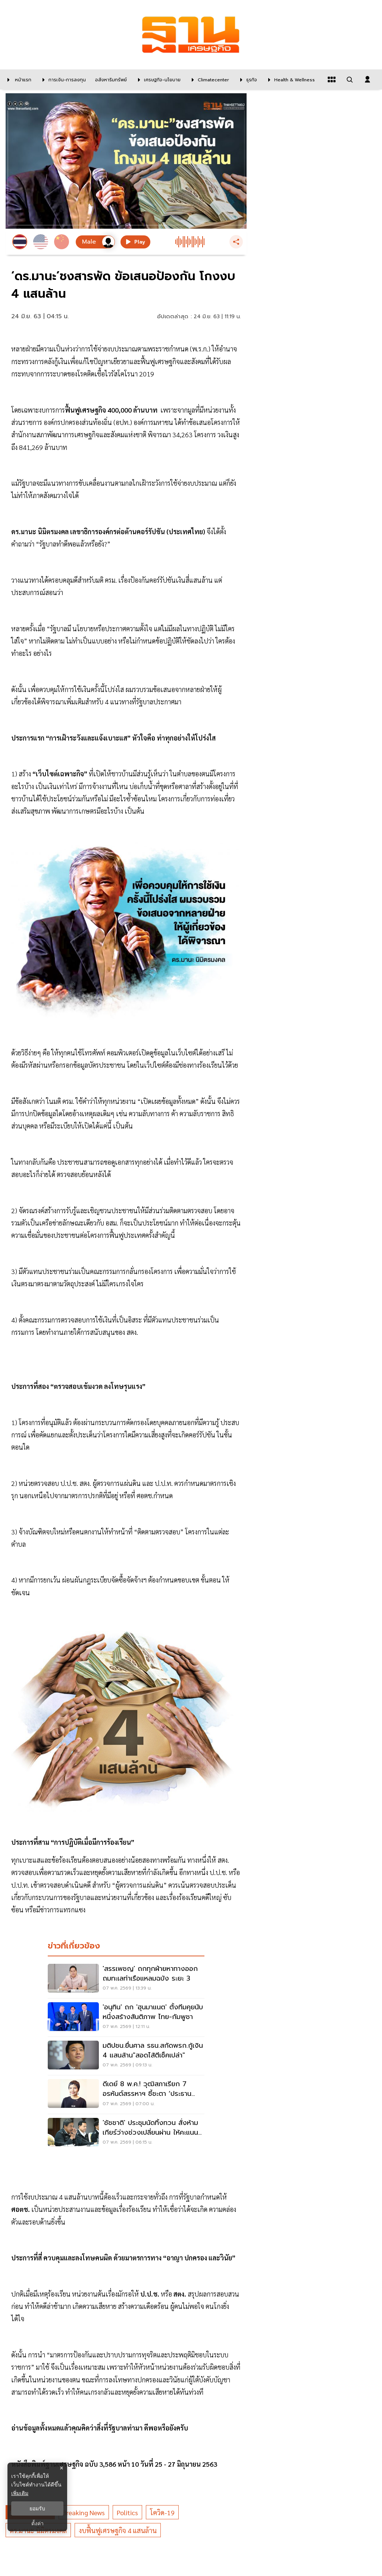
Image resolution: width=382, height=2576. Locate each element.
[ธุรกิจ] (247, 79)
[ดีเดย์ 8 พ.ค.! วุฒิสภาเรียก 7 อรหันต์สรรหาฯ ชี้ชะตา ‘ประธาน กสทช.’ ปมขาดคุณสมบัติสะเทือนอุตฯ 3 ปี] (126, 2094)
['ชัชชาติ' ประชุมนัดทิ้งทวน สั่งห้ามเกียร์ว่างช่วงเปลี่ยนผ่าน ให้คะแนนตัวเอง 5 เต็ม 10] (126, 2133)
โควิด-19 (162, 2512)
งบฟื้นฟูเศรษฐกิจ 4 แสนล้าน (118, 2530)
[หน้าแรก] (17, 79)
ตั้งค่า (37, 2523)
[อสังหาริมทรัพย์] (110, 79)
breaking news (84, 2512)
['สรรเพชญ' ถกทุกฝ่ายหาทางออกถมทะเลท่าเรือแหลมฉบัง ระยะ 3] (126, 1979)
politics (127, 2512)
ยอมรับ (37, 2508)
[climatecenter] (208, 79)
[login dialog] (367, 79)
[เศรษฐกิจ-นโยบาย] (157, 79)
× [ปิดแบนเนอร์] (61, 2468)
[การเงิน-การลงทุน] (62, 79)
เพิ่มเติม (19, 2493)
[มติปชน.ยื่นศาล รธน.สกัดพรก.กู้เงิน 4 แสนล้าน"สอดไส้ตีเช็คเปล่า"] (126, 2056)
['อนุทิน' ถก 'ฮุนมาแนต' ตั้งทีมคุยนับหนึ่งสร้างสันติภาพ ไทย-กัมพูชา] (126, 2017)
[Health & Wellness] (289, 79)
